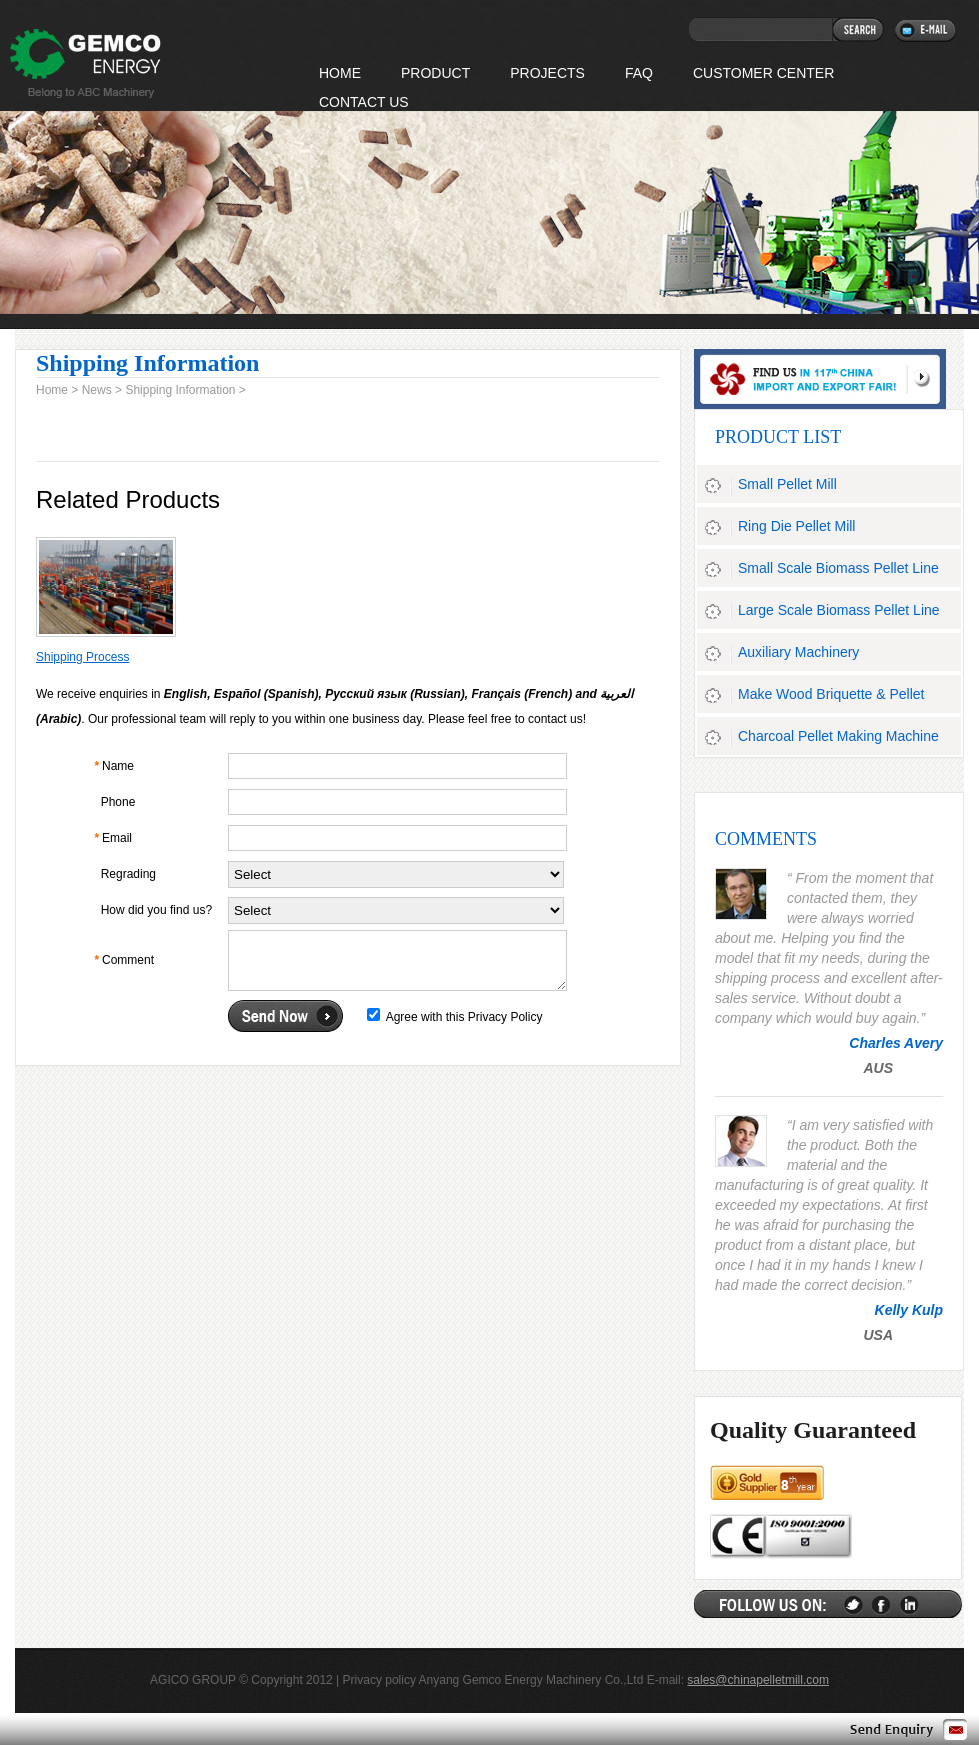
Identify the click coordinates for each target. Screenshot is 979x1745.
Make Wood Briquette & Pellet (831, 694)
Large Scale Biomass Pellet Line (839, 610)
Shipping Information (180, 390)
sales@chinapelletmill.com (758, 1680)
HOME (340, 73)
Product (435, 73)
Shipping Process (82, 657)
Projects (547, 73)
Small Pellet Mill (787, 484)
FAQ (639, 73)
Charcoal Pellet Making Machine (838, 736)
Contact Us (364, 102)
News (97, 390)
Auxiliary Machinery (798, 652)
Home (52, 390)
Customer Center (763, 73)
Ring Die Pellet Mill (796, 526)
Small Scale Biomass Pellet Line (838, 568)
